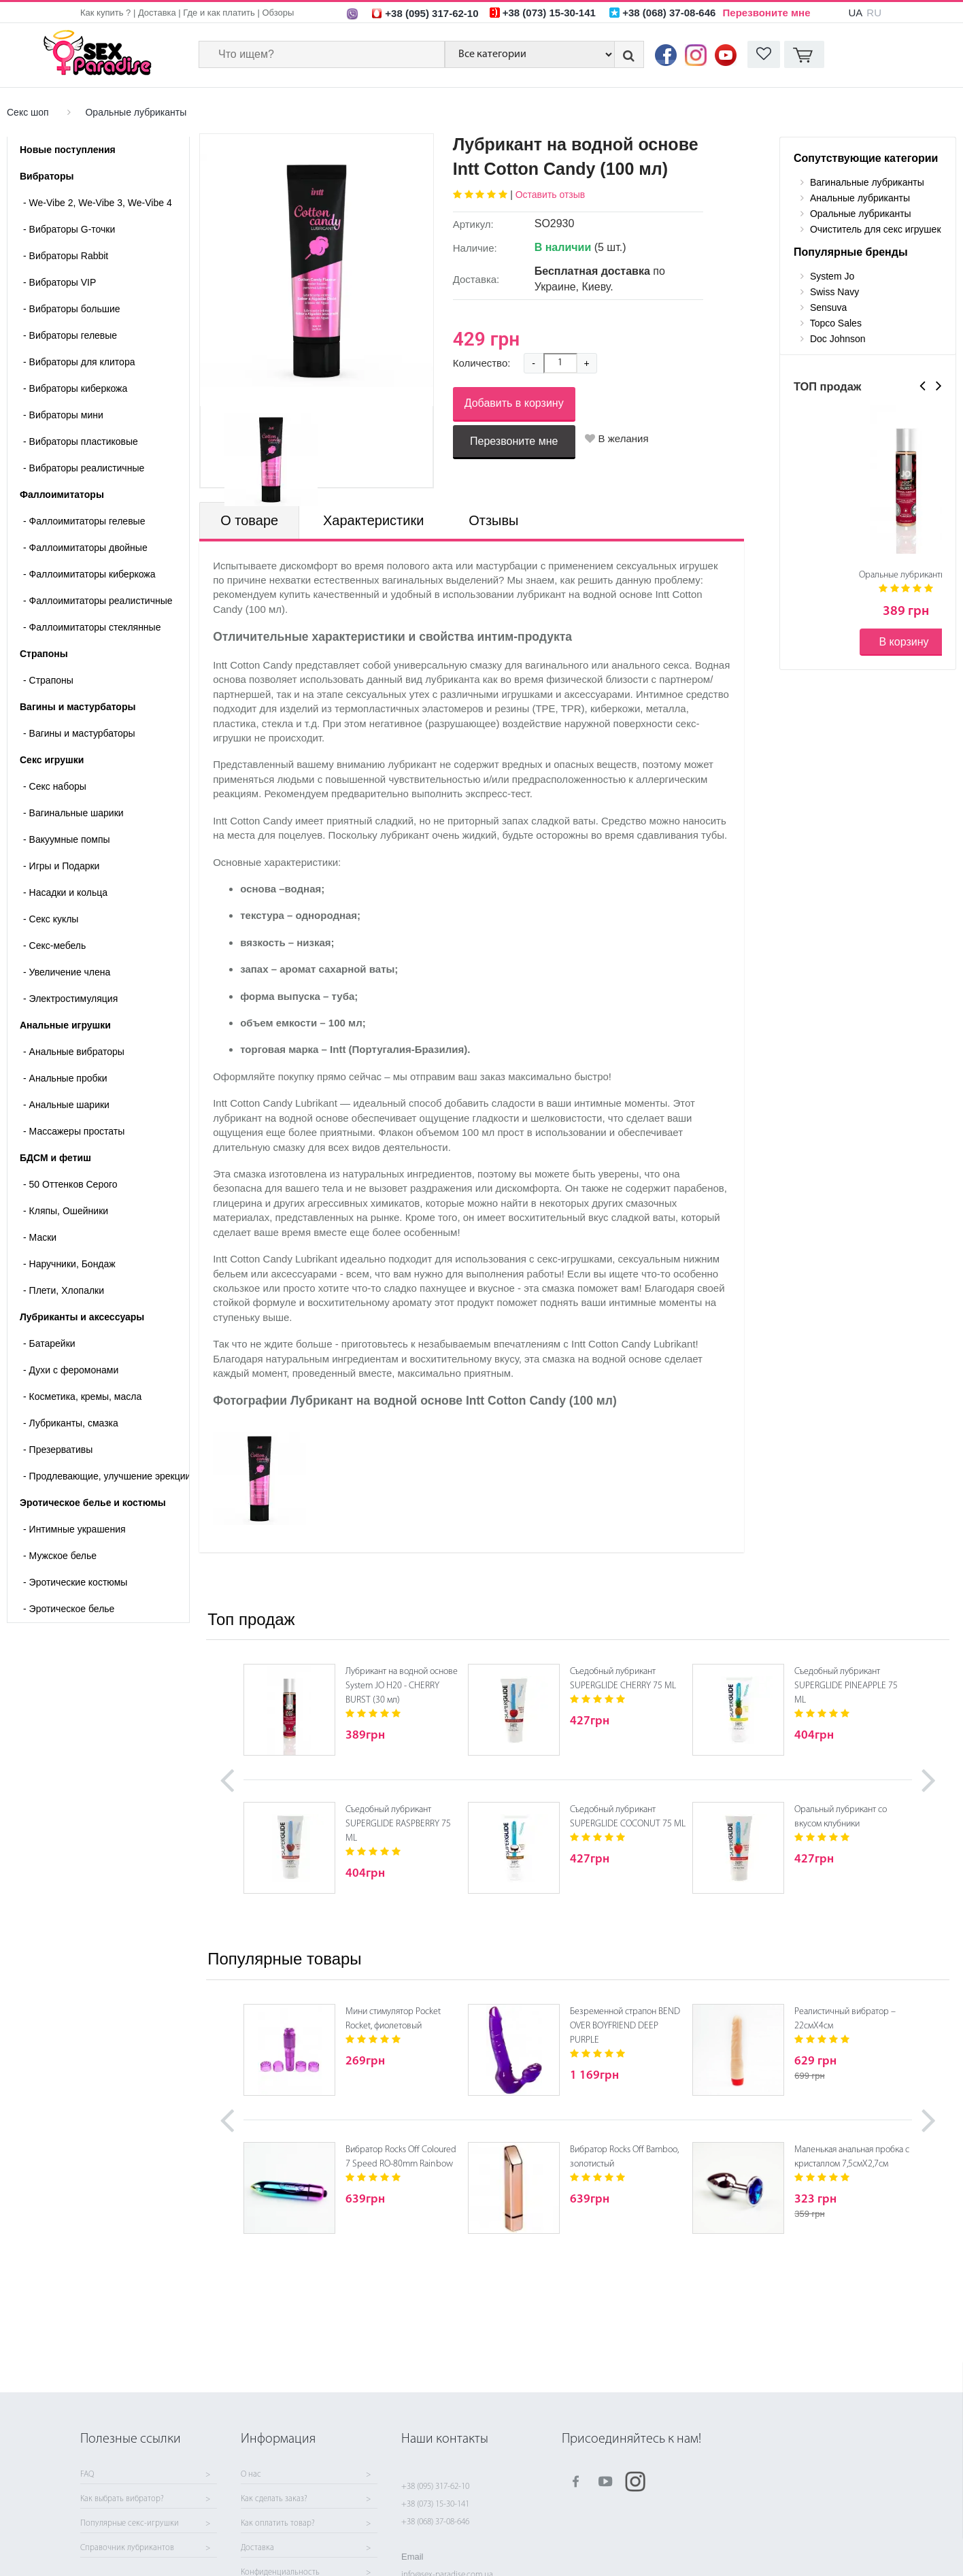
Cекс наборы (54, 786)
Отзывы (493, 520)
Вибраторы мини (63, 414)
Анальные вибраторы (73, 1051)
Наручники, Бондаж (69, 1263)
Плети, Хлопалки (63, 1290)
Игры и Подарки (61, 865)
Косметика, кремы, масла (82, 1396)
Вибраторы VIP (59, 282)
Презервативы (57, 1449)
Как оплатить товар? (278, 2524)
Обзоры (278, 12)
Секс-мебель (54, 945)
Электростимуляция (70, 998)
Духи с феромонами (70, 1370)
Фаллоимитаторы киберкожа (89, 574)
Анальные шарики (66, 1104)
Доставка (157, 12)
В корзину (903, 642)
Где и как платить (219, 12)
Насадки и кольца (65, 892)
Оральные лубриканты (135, 112)
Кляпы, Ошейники (65, 1210)
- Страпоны (48, 680)
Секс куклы (50, 919)
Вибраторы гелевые (70, 335)
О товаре (249, 520)
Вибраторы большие (71, 308)
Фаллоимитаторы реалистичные (98, 600)
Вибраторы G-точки (69, 229)
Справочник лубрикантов (127, 2548)
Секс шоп (28, 112)
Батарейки (49, 1343)
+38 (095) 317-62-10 (435, 2486)
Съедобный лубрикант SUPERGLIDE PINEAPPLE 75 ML (846, 1686)
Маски (39, 1237)
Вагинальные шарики (73, 812)
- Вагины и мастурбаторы (79, 733)
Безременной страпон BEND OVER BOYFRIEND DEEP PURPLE (625, 2026)
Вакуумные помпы (66, 839)
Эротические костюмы (75, 1582)
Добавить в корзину (514, 403)
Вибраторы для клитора (79, 361)
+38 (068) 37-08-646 (435, 2522)
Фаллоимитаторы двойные (85, 547)
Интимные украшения (74, 1529)
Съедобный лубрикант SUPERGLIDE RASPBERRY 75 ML (398, 1824)
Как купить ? (105, 12)
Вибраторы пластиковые (80, 441)
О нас (251, 2475)
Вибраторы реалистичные (83, 468)
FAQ (87, 2475)
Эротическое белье (68, 1608)
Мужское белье (60, 1555)
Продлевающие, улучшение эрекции (106, 1476)
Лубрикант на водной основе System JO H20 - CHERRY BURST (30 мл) (401, 1686)
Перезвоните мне (767, 12)
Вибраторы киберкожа (75, 388)
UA (855, 12)
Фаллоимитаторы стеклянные (91, 627)
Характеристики (373, 520)
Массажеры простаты (73, 1131)
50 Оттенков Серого (70, 1184)
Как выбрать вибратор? (122, 2499)
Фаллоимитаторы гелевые (84, 521)
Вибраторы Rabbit (65, 255)
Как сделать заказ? (274, 2499)
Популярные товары (284, 1959)
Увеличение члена (66, 972)
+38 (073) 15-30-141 (435, 2504)
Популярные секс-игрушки (129, 2524)
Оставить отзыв (551, 194)
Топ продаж (250, 1619)
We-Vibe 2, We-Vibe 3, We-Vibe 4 (97, 202)
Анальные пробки (65, 1078)
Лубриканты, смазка (70, 1423)
